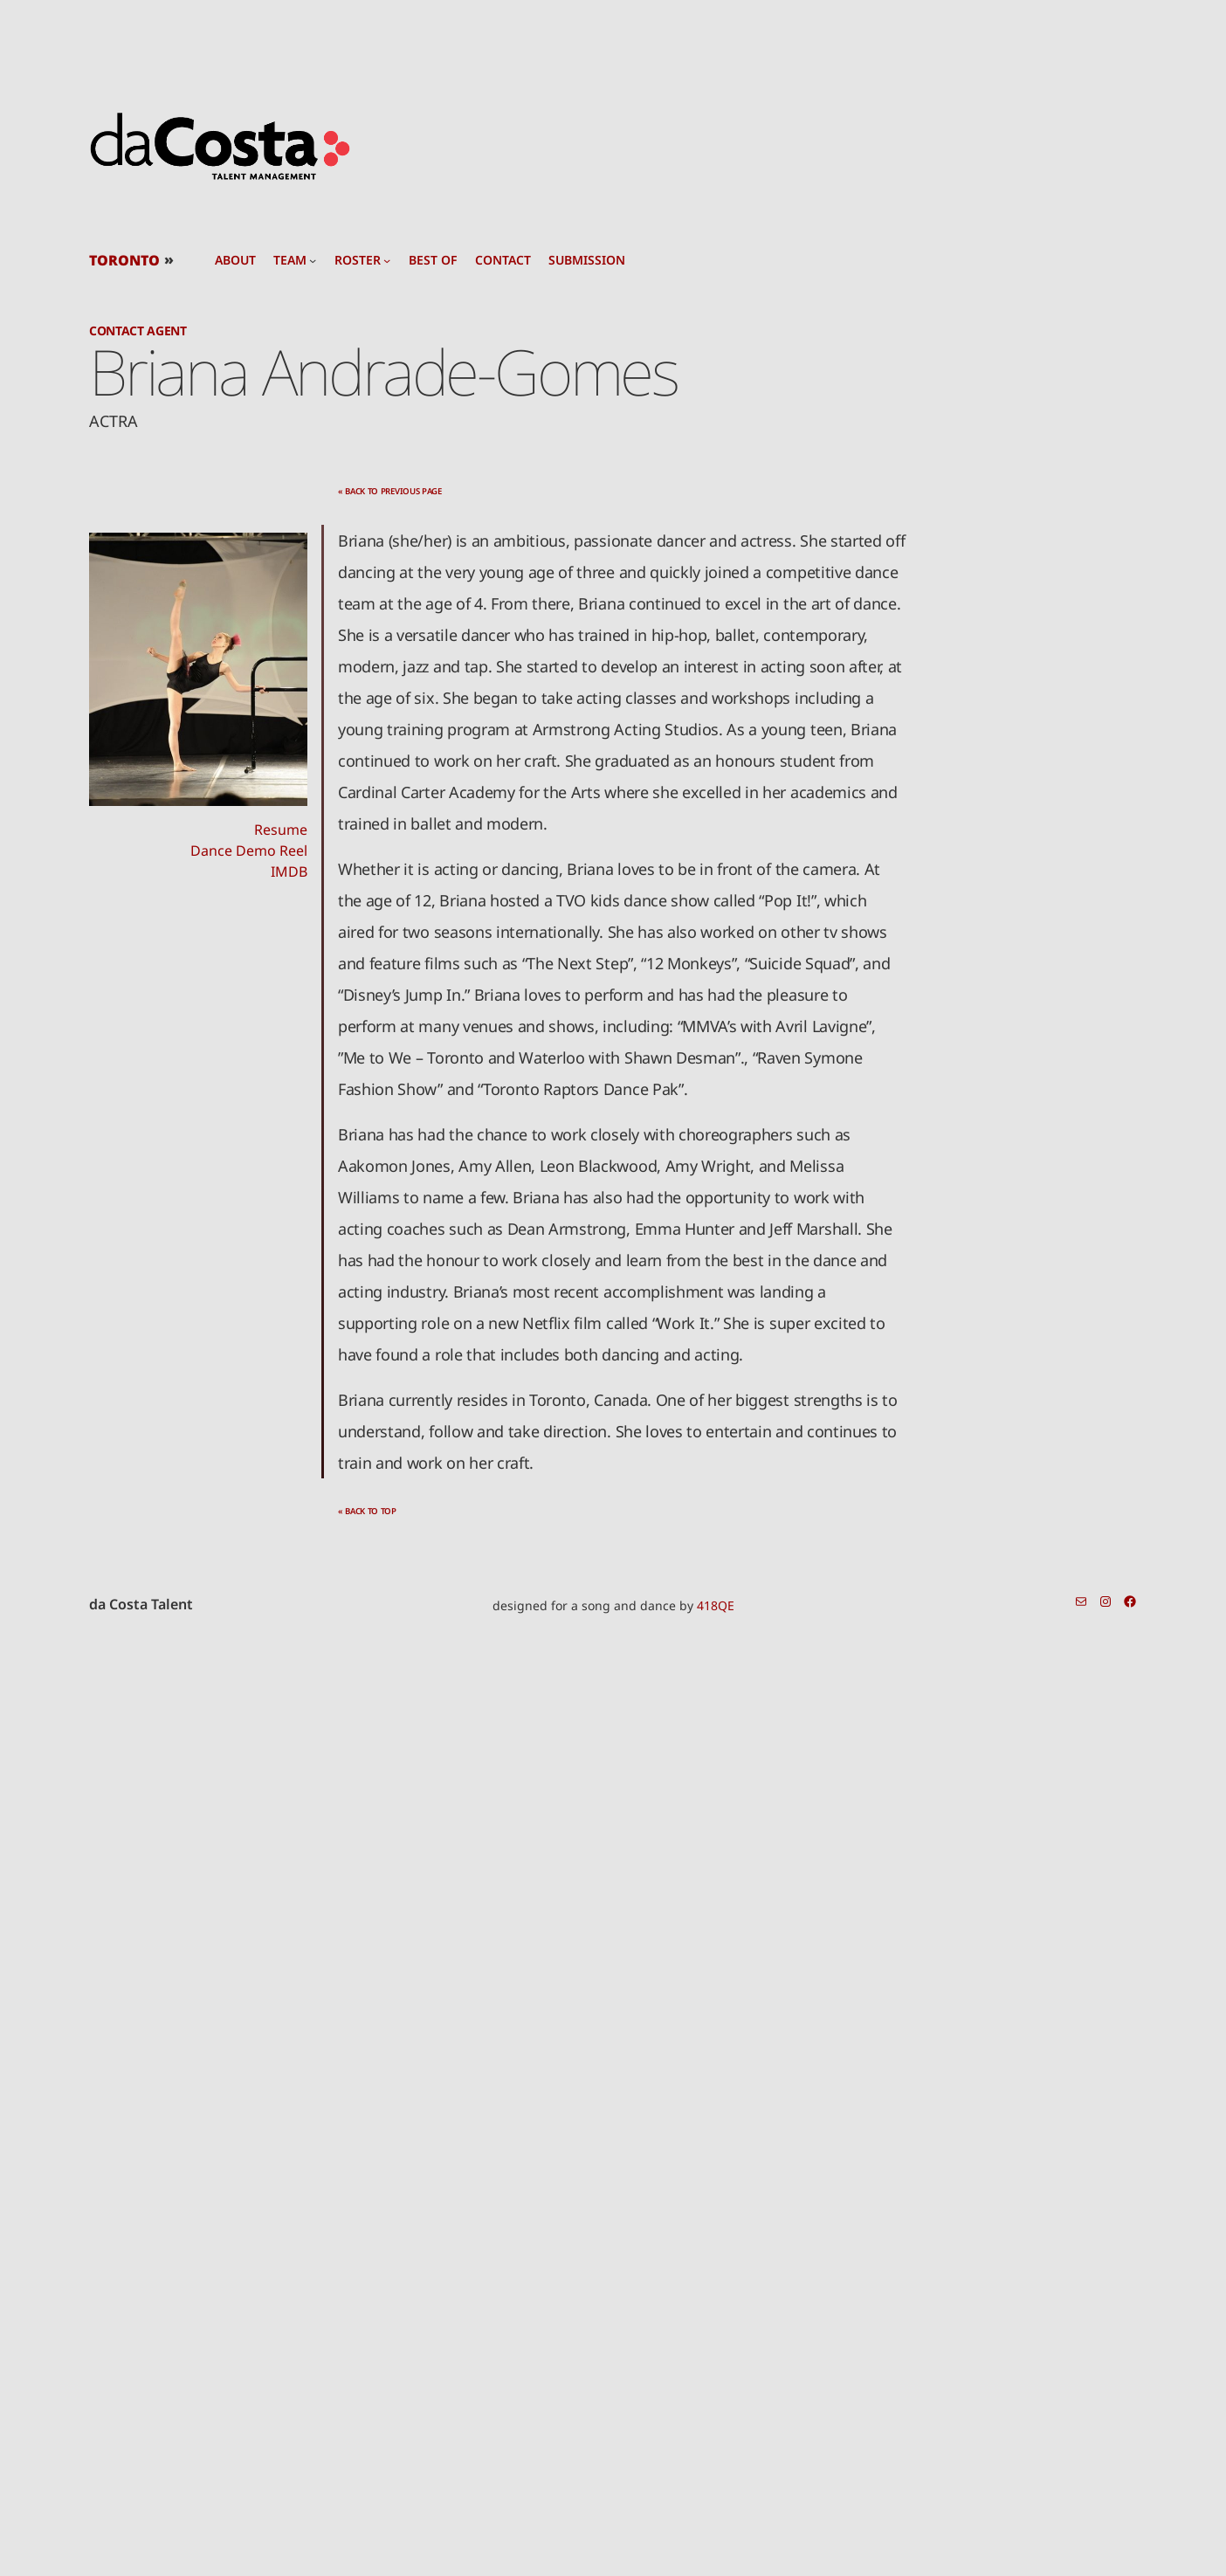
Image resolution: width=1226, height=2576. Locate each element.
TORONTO (124, 260)
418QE (715, 1605)
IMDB (289, 871)
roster (357, 260)
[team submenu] (312, 260)
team (289, 260)
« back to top (367, 1511)
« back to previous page (390, 491)
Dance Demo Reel (248, 850)
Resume (280, 829)
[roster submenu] (386, 260)
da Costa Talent (141, 1604)
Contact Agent (138, 330)
